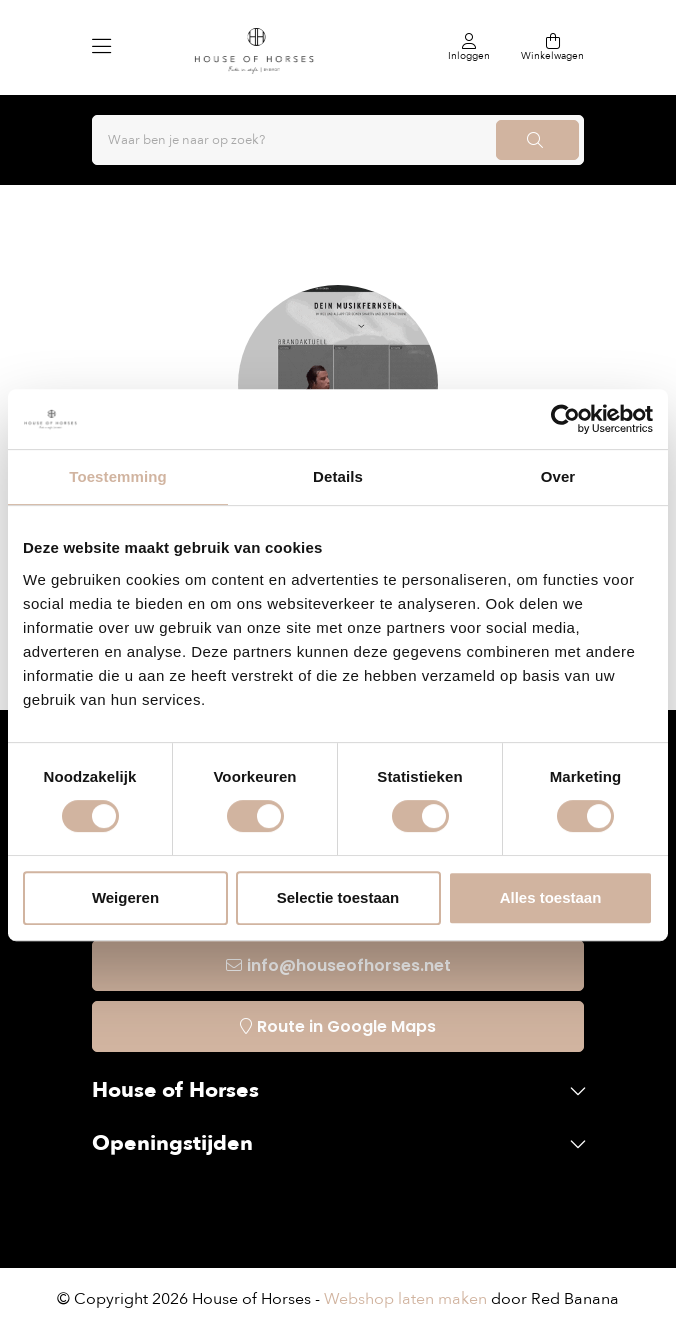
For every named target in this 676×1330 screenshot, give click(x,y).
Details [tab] (338, 476)
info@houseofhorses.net (349, 965)
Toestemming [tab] (118, 476)
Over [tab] (558, 476)
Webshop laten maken (405, 1299)
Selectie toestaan (338, 897)
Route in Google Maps (346, 1026)
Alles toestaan (551, 897)
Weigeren (125, 897)
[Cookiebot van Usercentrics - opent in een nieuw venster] (565, 419)
